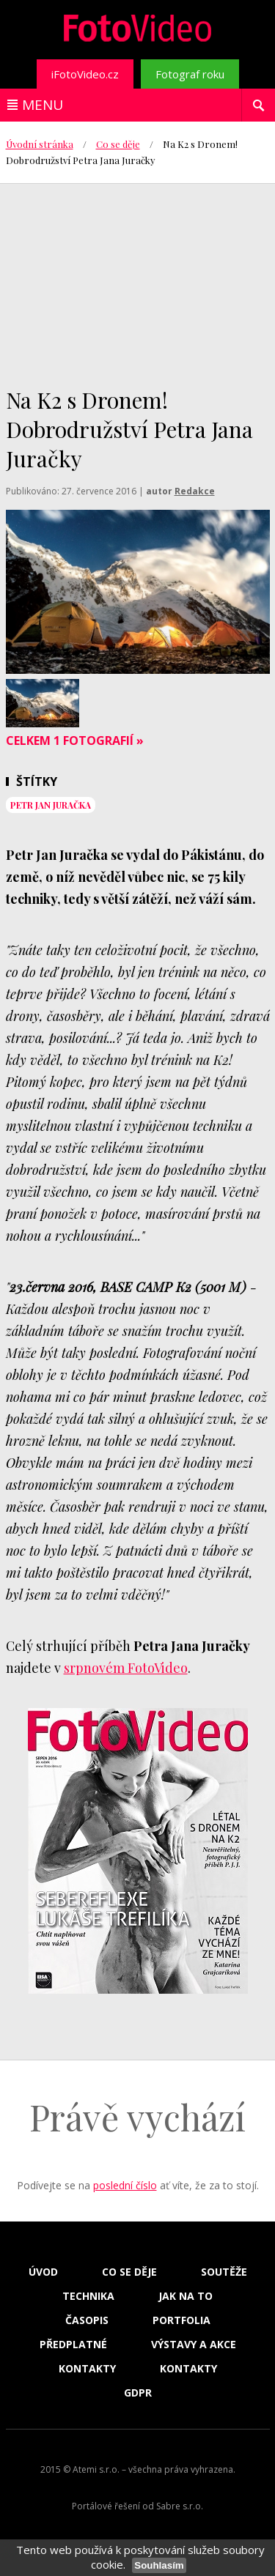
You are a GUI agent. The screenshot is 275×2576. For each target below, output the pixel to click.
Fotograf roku (189, 74)
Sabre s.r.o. (179, 2506)
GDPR (138, 2392)
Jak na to (185, 2296)
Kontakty (87, 2368)
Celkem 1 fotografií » (75, 740)
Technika (88, 2296)
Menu (42, 104)
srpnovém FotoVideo (126, 1668)
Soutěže (224, 2272)
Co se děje (118, 144)
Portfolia (181, 2320)
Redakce (195, 491)
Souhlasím (158, 2565)
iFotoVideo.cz (85, 74)
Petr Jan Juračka (50, 805)
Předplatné (73, 2344)
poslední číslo (125, 2185)
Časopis (87, 2320)
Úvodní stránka (39, 144)
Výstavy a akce (193, 2344)
